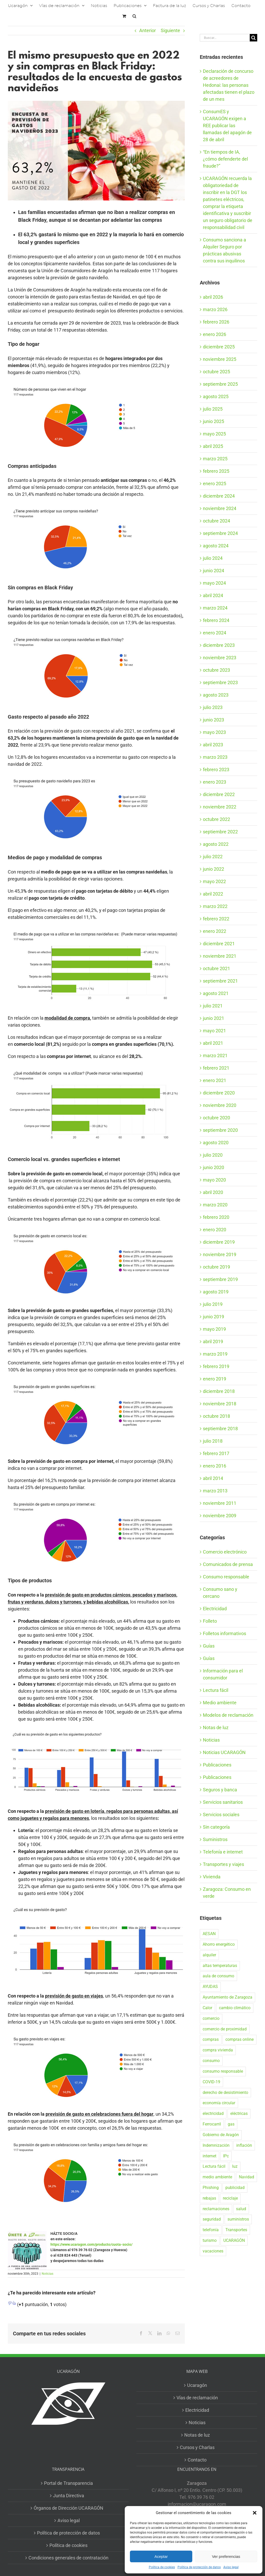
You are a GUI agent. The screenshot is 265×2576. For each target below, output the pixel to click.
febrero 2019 (216, 1366)
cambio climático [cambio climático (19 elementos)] (235, 2007)
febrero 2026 (216, 322)
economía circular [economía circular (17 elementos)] (219, 2102)
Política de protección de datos (199, 2567)
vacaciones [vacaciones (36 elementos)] (213, 2251)
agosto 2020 (216, 1142)
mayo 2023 (214, 732)
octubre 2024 (216, 521)
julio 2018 (213, 1441)
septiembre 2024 (220, 533)
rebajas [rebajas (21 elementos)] (209, 2198)
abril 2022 (213, 894)
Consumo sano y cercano (220, 1592)
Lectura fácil (215, 1690)
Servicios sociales (221, 1814)
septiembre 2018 (220, 1428)
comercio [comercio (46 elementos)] (211, 2018)
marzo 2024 (215, 608)
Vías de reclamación (197, 2397)
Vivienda (211, 1876)
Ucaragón (197, 2385)
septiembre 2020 (220, 1130)
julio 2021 (213, 1005)
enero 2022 (214, 931)
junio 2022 (213, 869)
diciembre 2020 (219, 1093)
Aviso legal (231, 2567)
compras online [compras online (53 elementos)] (239, 2039)
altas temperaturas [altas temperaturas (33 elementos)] (220, 1965)
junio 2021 (213, 1018)
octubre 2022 (216, 819)
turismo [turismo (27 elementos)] (210, 2240)
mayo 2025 (214, 434)
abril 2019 (213, 1341)
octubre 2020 (216, 1117)
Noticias (47, 2274)
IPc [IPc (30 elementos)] (226, 2155)
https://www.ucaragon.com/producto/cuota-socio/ (91, 2244)
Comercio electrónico (225, 1552)
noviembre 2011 (219, 1503)
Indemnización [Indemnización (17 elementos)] (216, 2145)
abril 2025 (213, 446)
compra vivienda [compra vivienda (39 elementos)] (218, 2050)
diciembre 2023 (219, 645)
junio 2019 (213, 1316)
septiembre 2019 (220, 1279)
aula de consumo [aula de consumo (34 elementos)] (218, 1975)
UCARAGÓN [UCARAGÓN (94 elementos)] (234, 2240)
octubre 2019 (216, 1267)
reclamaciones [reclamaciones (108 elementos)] (216, 2208)
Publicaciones (217, 1765)
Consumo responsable (226, 1576)
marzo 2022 (215, 906)
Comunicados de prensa (228, 1564)
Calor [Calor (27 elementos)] (207, 2007)
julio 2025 (213, 409)
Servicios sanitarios (223, 1802)
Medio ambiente (220, 1702)
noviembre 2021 (219, 956)
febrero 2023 (216, 769)
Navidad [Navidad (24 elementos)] (246, 2176)
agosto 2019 (216, 1291)
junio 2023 (213, 719)
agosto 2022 (216, 844)
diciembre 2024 (219, 496)
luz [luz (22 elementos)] (235, 2166)
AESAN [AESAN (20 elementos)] (209, 1933)
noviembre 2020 (219, 1105)
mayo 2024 (214, 583)
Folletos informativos (224, 1633)
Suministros (215, 1839)
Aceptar (161, 2556)
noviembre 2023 (219, 657)
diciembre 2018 (219, 1391)
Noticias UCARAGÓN (224, 1752)
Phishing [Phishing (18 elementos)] (211, 2187)
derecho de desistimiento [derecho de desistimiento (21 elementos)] (225, 2092)
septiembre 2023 (220, 682)
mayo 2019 (214, 1329)
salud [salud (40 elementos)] (241, 2208)
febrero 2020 (216, 1217)
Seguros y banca (220, 1789)
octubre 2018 (216, 1416)
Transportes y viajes (223, 1864)
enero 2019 (214, 1379)
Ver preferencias (226, 2556)
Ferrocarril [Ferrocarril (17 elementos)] (212, 2124)
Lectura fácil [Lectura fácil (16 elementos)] (214, 2166)
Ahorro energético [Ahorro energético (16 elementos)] (219, 1944)
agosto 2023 (216, 695)
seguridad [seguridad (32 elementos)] (212, 2219)
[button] (254, 2512)
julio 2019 (213, 1304)
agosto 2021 (216, 993)
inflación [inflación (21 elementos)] (244, 2145)
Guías (209, 1646)
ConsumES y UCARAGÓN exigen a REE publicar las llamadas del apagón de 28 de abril (227, 125)
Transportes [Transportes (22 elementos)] (236, 2229)
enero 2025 (214, 483)
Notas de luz (216, 1727)
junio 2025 (213, 421)
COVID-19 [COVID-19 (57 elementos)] (211, 2081)
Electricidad (215, 1608)
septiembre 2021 (220, 981)
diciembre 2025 (219, 346)
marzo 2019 (215, 1354)
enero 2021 (214, 1080)
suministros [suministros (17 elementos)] (238, 2219)
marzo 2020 (215, 1204)
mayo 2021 (214, 1030)
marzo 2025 (215, 458)
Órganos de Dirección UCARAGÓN (68, 2508)
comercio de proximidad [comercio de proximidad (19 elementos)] (225, 2029)
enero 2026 (214, 334)
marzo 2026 (215, 309)
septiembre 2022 (220, 831)
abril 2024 (213, 595)
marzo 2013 (215, 1490)
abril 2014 (213, 1478)
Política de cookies (162, 2567)
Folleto (210, 1621)
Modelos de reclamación (228, 1715)
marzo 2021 (215, 1055)
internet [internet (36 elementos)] (209, 2155)
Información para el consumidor (223, 1674)
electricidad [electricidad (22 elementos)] (213, 2113)
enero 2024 (214, 632)
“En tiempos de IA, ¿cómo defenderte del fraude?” (225, 159)
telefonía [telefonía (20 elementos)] (211, 2229)
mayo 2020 (214, 1180)
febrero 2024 (216, 620)
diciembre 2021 (219, 943)
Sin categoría (216, 1827)
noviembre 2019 (219, 1254)
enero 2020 (214, 1229)
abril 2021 (213, 1043)
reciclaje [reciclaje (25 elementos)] (230, 2198)
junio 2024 (213, 570)
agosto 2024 (216, 545)
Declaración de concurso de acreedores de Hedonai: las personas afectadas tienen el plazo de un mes (228, 85)
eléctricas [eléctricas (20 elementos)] (239, 2113)
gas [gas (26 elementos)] (231, 2124)
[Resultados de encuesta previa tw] (96, 151)
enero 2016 (214, 1466)
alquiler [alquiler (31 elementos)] (209, 1954)
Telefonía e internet (223, 1852)
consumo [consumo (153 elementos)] (211, 2060)
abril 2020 (213, 1192)
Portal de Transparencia (68, 2483)
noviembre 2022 (219, 807)
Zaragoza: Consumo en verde (227, 1892)
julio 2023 (213, 707)
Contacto (197, 2460)
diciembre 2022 (219, 794)
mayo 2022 (214, 881)
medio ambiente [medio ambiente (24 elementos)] (217, 2176)
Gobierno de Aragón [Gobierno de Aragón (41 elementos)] (221, 2134)
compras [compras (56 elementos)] (211, 2039)
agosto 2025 (216, 396)
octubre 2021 (216, 968)
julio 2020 (213, 1155)
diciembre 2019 (219, 1242)
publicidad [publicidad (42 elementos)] (235, 2187)
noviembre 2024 (219, 508)
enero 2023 (214, 782)
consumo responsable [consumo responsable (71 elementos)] (223, 2071)
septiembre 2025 (220, 384)
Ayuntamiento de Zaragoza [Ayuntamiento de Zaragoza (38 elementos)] (227, 1997)
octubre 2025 (216, 371)
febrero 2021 (216, 1068)
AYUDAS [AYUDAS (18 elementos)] (210, 1986)
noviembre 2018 (219, 1403)
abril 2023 (213, 744)
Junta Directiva (68, 2495)
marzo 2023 (215, 757)
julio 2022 (213, 856)
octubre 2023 (216, 670)
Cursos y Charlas (197, 2447)
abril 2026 (213, 297)
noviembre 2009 (219, 1515)
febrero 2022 (216, 918)
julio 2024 (213, 558)
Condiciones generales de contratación (68, 2557)
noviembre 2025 (219, 359)
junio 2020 (213, 1167)
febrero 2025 (216, 471)
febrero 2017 (216, 1453)
